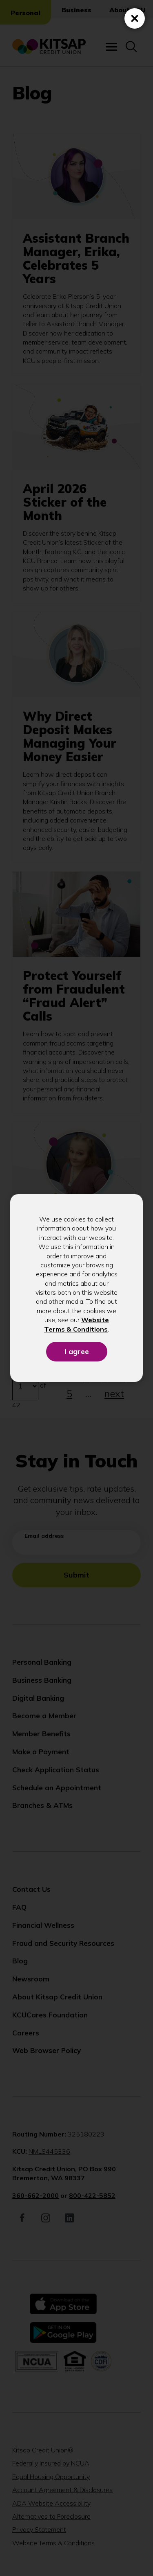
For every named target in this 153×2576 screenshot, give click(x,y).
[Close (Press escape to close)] (134, 18)
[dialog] (76, 1288)
